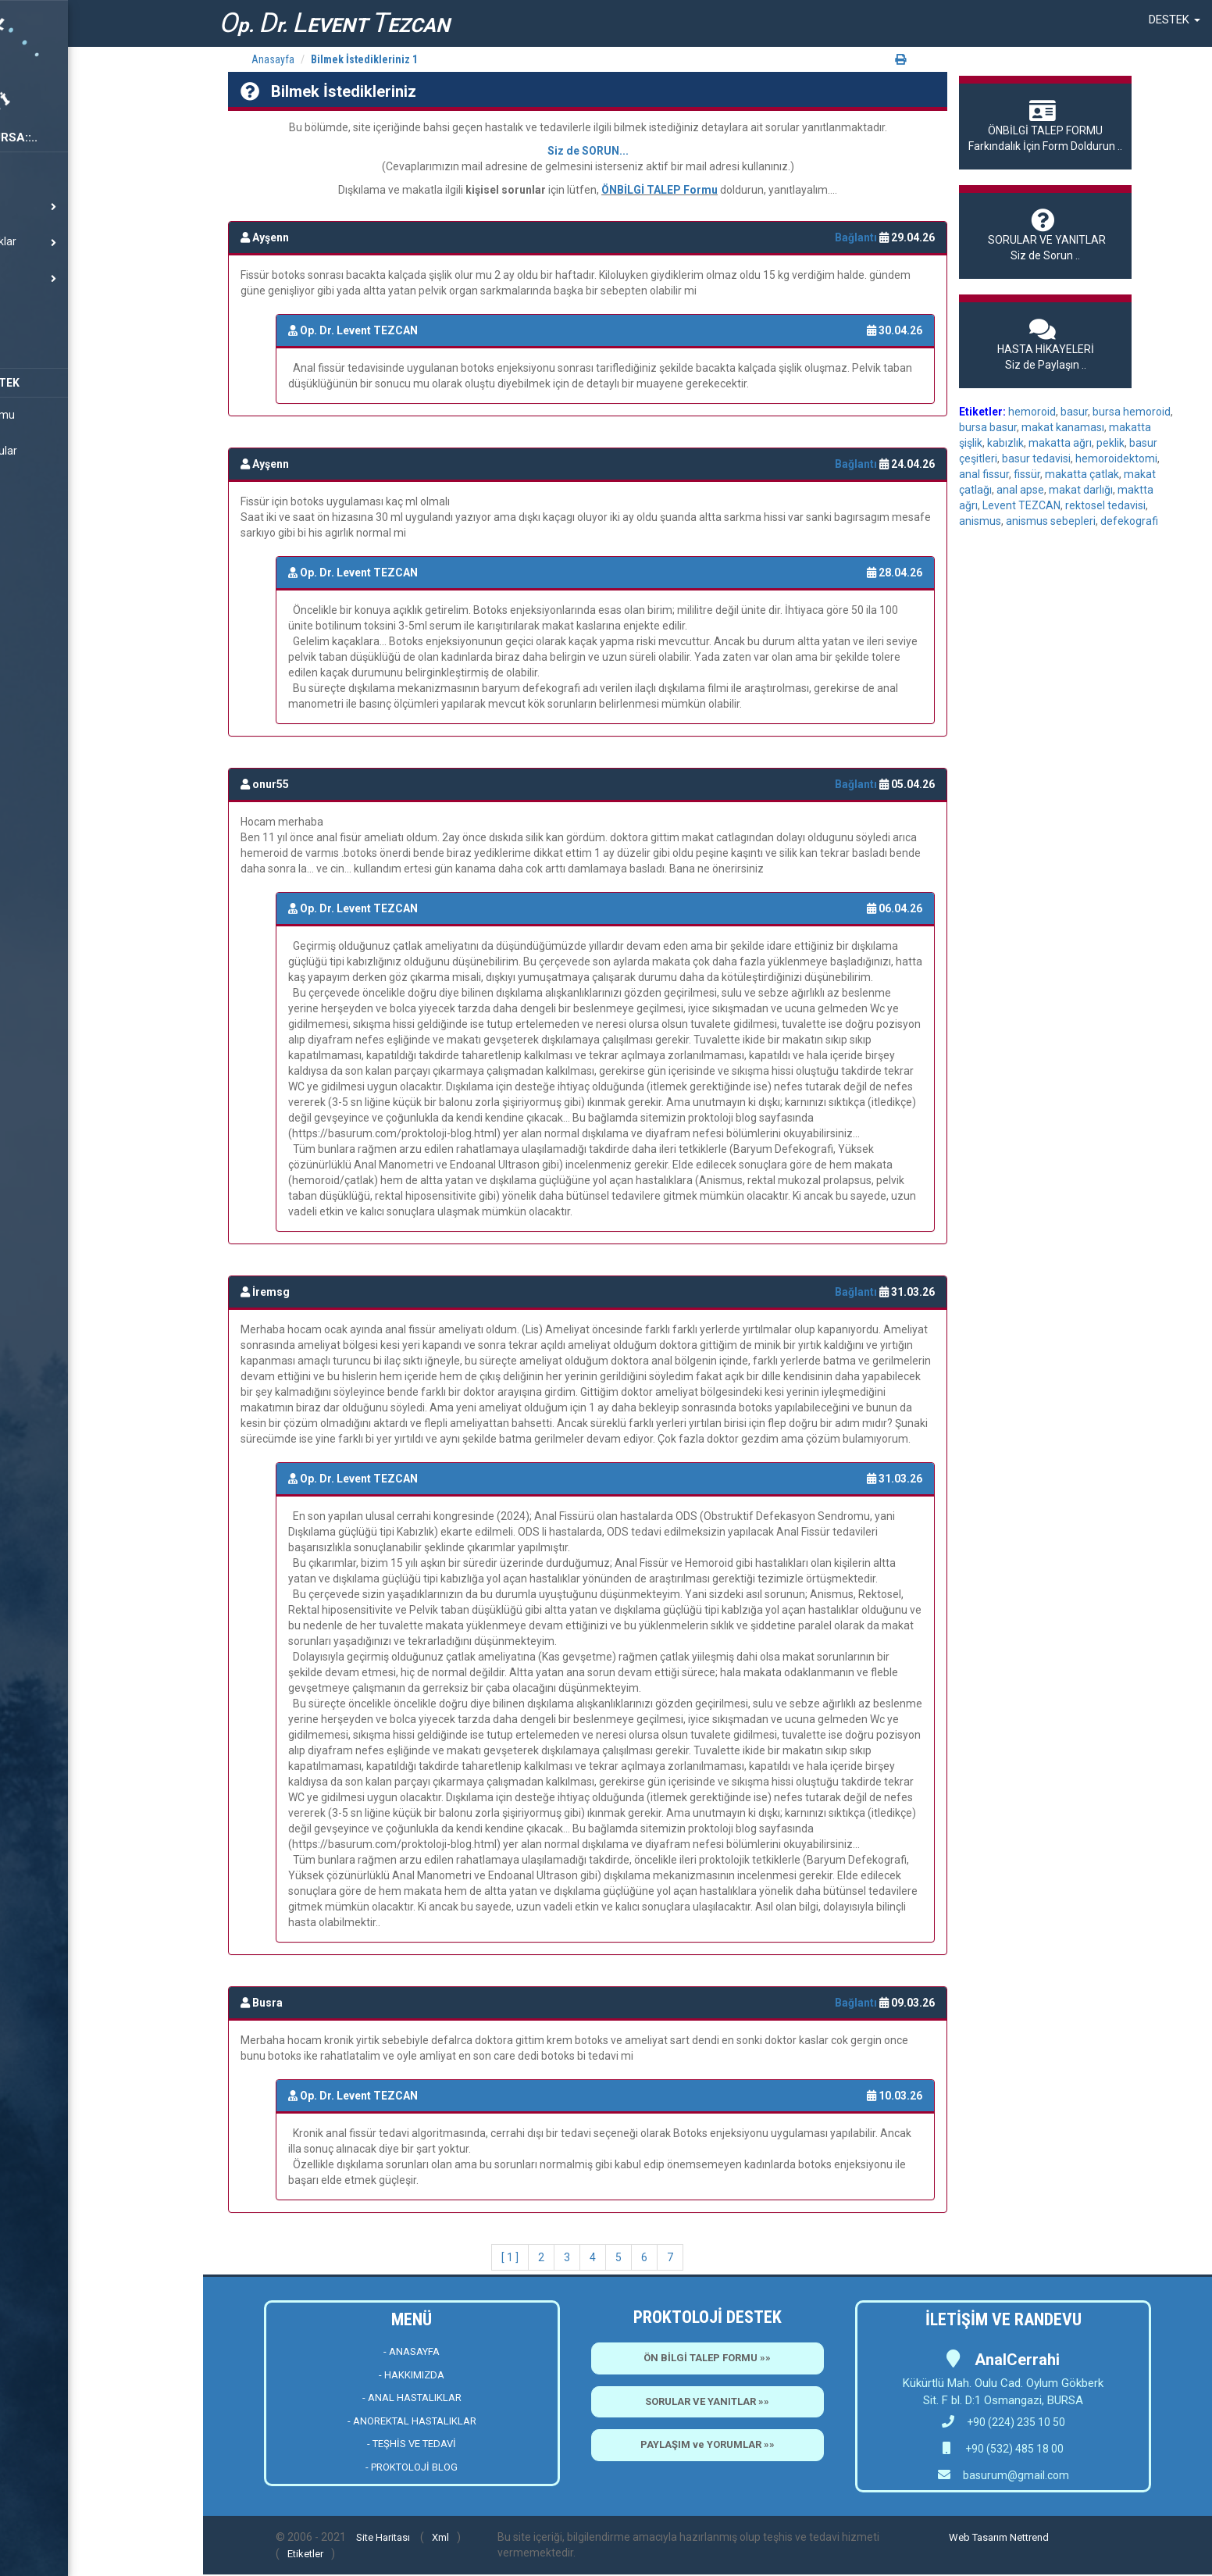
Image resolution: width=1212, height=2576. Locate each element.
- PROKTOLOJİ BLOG (411, 2467)
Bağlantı (857, 237)
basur (1074, 411)
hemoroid (1032, 411)
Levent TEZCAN (1021, 505)
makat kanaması (1062, 427)
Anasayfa (272, 59)
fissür (1027, 474)
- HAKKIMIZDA (411, 2375)
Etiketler (305, 2554)
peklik (1110, 443)
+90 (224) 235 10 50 (1003, 2422)
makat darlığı (1081, 489)
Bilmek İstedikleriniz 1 (364, 59)
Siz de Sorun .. (1045, 235)
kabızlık (1005, 443)
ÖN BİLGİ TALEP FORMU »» (707, 2358)
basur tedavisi (1036, 458)
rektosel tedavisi (1105, 505)
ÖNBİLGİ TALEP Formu (659, 190)
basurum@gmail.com (1016, 2475)
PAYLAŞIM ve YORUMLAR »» (707, 2444)
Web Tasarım (978, 2537)
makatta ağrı (1060, 443)
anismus (980, 521)
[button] (1174, 19)
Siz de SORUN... (588, 150)
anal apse (1020, 489)
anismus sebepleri (1051, 521)
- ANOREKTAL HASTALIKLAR (412, 2421)
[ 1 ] (510, 2257)
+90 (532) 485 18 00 (1013, 2448)
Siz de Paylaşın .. (1045, 344)
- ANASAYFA (411, 2351)
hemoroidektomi (1116, 458)
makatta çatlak (1082, 474)
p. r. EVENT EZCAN (334, 23)
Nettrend (1029, 2537)
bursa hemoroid (1132, 411)
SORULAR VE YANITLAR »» (707, 2401)
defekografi (1129, 521)
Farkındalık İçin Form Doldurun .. (1045, 125)
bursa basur (988, 427)
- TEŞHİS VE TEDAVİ (411, 2443)
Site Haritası (383, 2537)
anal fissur (984, 474)
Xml (440, 2537)
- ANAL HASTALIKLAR (412, 2397)
